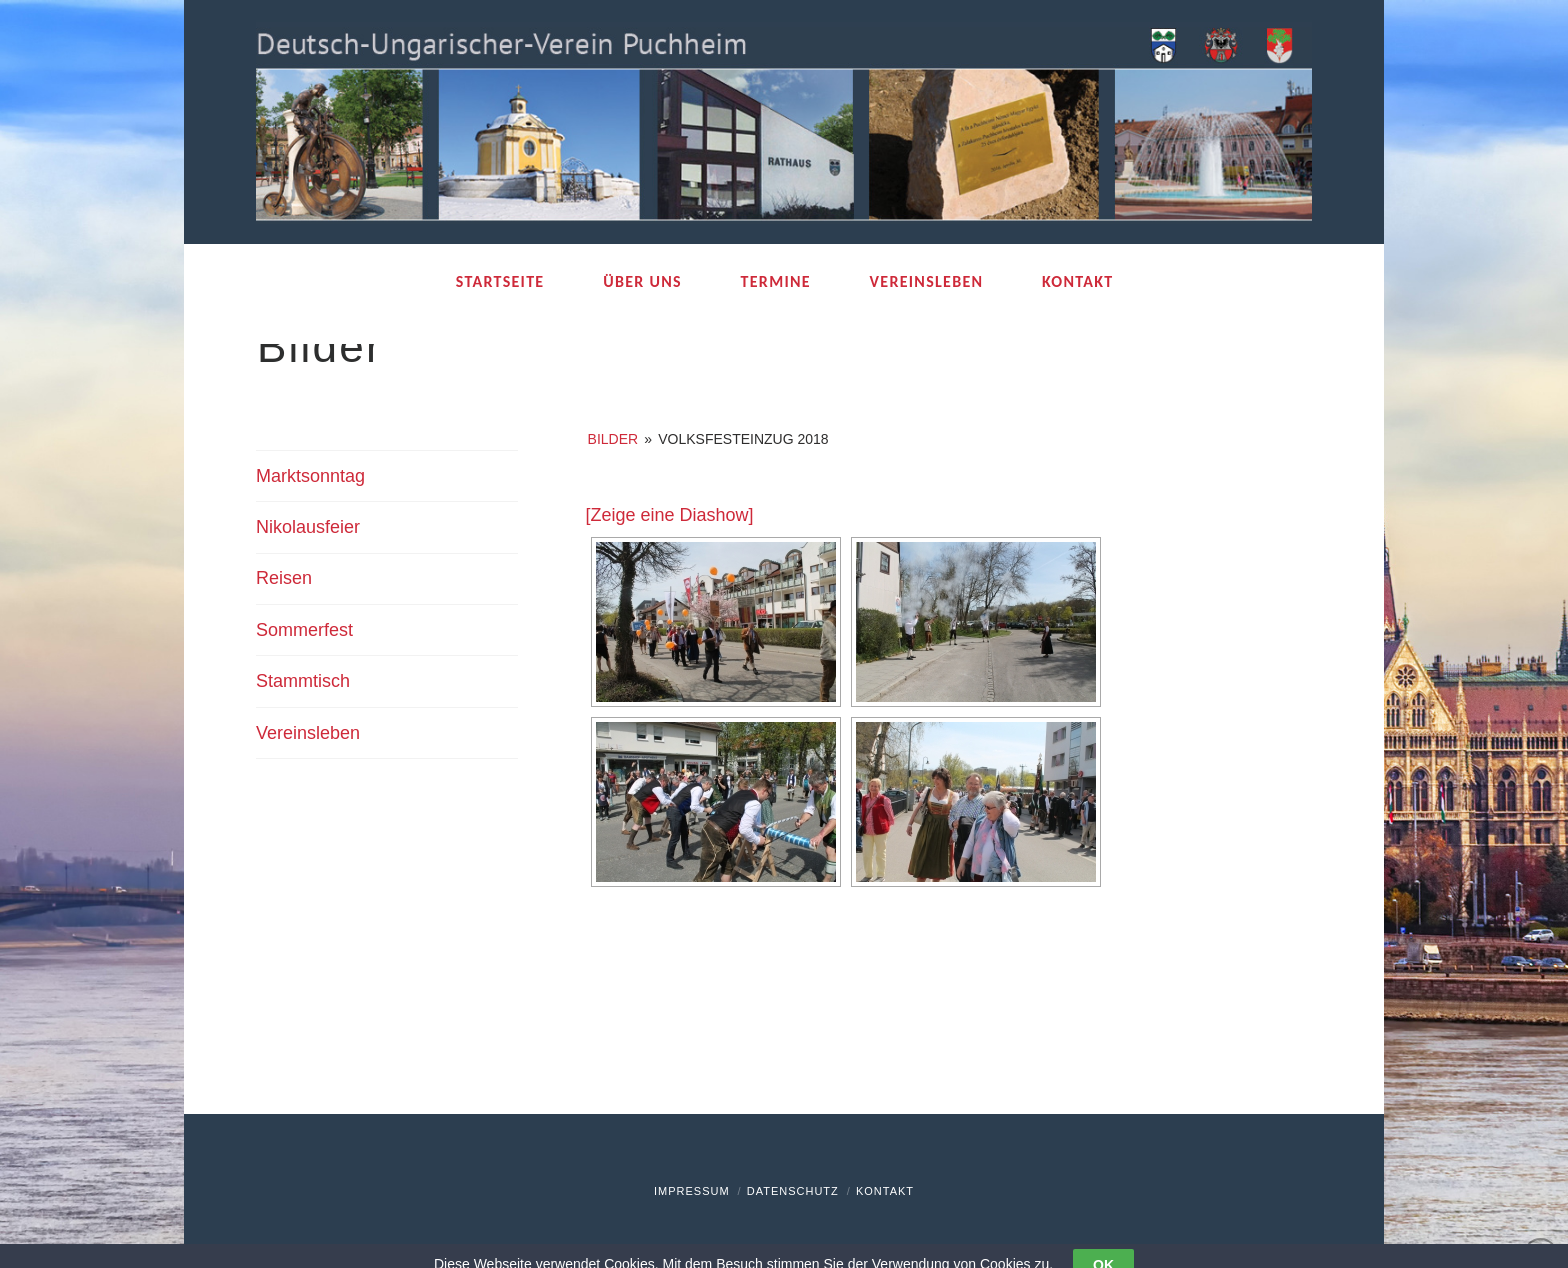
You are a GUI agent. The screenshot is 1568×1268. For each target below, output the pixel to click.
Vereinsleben (308, 733)
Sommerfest (304, 630)
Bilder (613, 439)
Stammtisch (303, 681)
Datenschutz (793, 1191)
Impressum (692, 1191)
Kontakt (885, 1191)
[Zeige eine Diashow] (670, 515)
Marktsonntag (310, 476)
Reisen (284, 578)
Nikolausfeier (308, 527)
